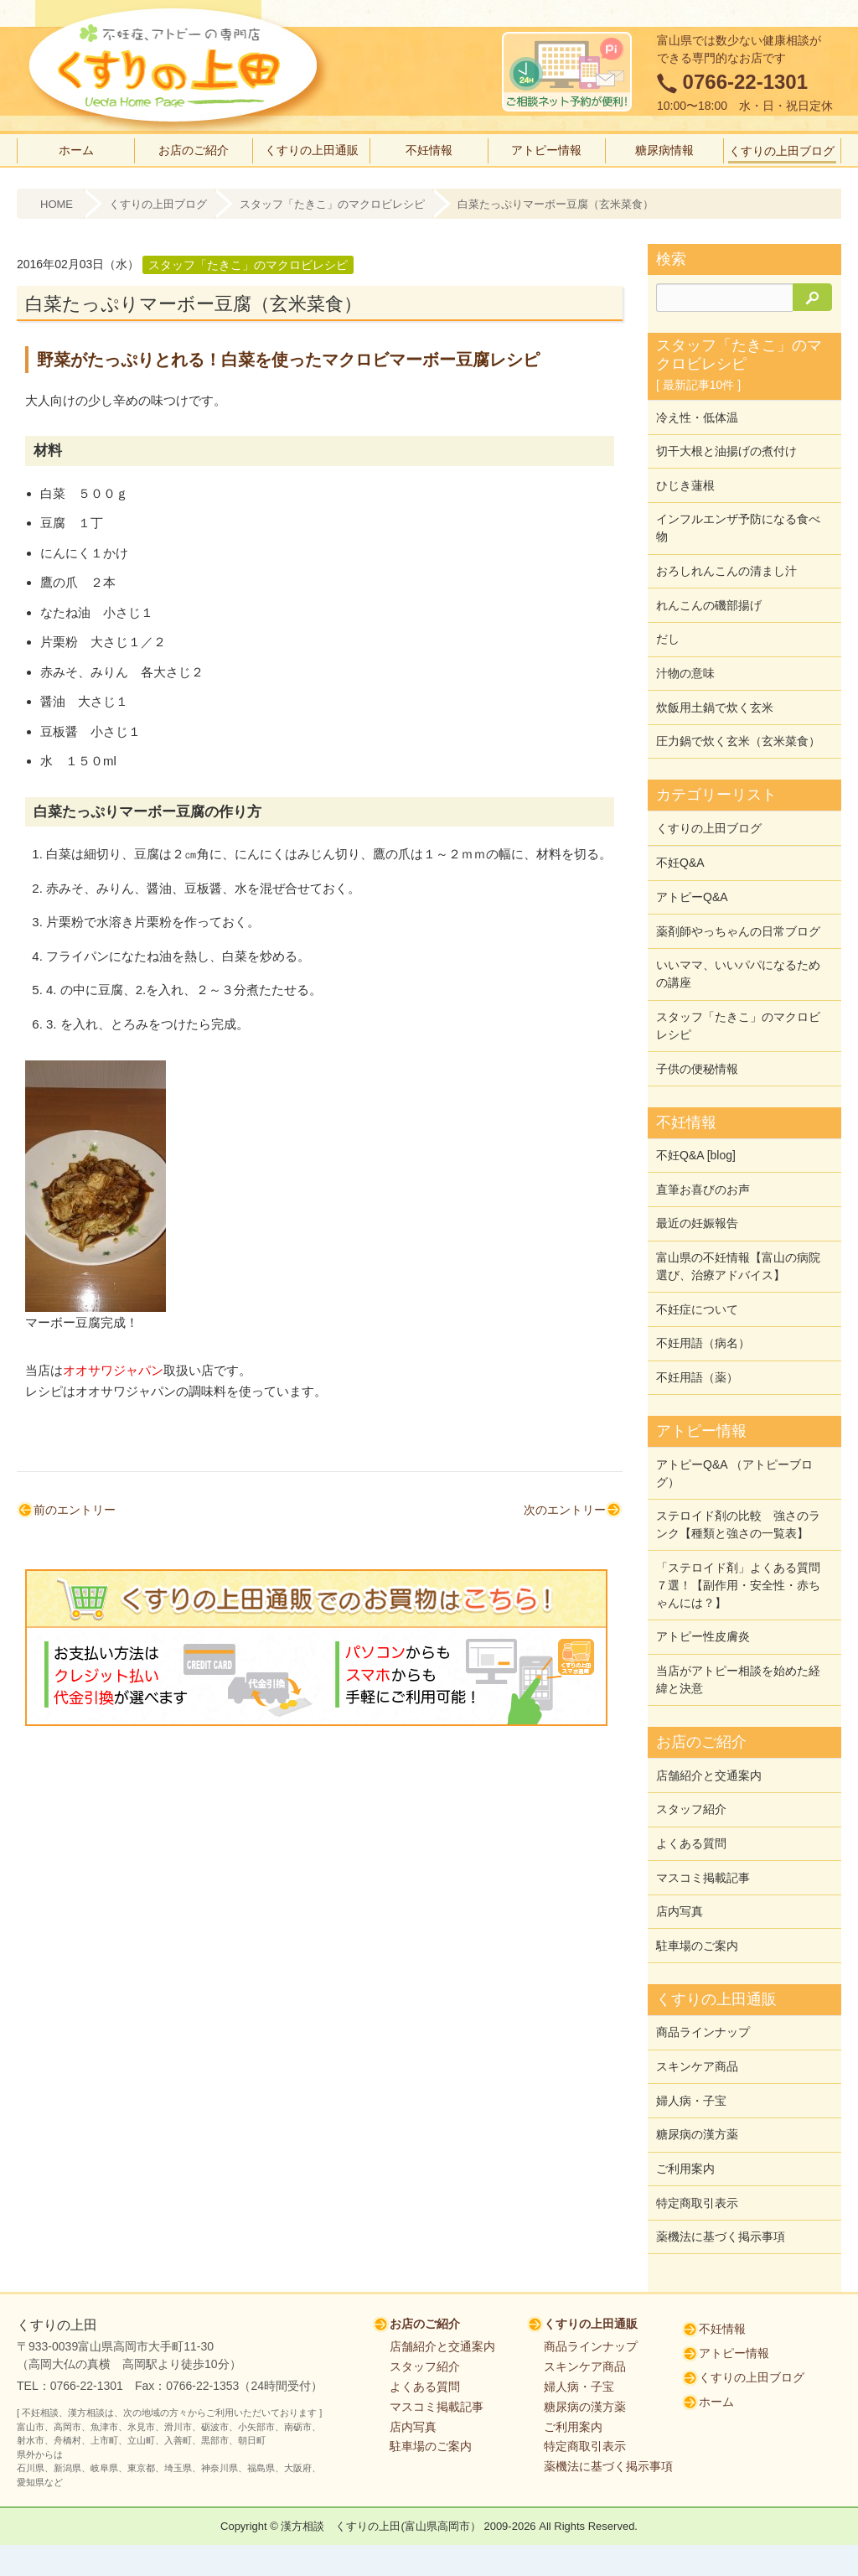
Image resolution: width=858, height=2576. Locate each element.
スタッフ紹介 (691, 1742)
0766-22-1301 (745, 81)
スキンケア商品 (697, 1986)
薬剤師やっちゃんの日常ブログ (738, 901)
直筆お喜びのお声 (703, 1148)
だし (668, 624)
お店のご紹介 (193, 150)
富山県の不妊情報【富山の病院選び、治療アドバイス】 (738, 1220)
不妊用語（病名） (703, 1293)
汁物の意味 (685, 656)
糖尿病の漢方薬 (697, 2049)
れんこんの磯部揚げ (709, 592)
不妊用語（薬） (697, 1325)
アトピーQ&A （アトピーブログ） (734, 1418)
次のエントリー (565, 1509)
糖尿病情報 (664, 150)
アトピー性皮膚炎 (703, 1576)
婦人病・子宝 (691, 2017)
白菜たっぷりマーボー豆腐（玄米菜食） (555, 204)
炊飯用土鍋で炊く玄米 (714, 688)
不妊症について (697, 1261)
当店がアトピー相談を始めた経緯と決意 (738, 1616)
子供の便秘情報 (697, 1032)
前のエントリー (75, 1509)
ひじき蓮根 (685, 479)
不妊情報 (429, 150)
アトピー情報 (546, 150)
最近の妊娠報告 (697, 1180)
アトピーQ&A (692, 869)
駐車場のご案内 (697, 1869)
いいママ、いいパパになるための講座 (738, 941)
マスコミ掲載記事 (703, 1805)
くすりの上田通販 (312, 150)
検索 (671, 259)
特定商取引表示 (697, 2113)
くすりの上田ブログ (782, 151)
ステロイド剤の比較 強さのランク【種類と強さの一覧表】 (738, 1468)
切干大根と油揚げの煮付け (726, 447)
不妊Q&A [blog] (696, 1116)
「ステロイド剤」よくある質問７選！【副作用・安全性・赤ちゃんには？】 (738, 1526)
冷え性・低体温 (697, 415)
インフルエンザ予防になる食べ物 (738, 520)
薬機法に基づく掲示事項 (720, 2145)
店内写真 (679, 1837)
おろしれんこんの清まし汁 (726, 561)
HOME (56, 204)
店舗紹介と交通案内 (709, 1710)
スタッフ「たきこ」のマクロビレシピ (332, 204)
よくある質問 (691, 1773)
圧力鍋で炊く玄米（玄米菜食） (738, 720)
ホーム (76, 150)
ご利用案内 (685, 2081)
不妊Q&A (680, 837)
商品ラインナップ (703, 1954)
